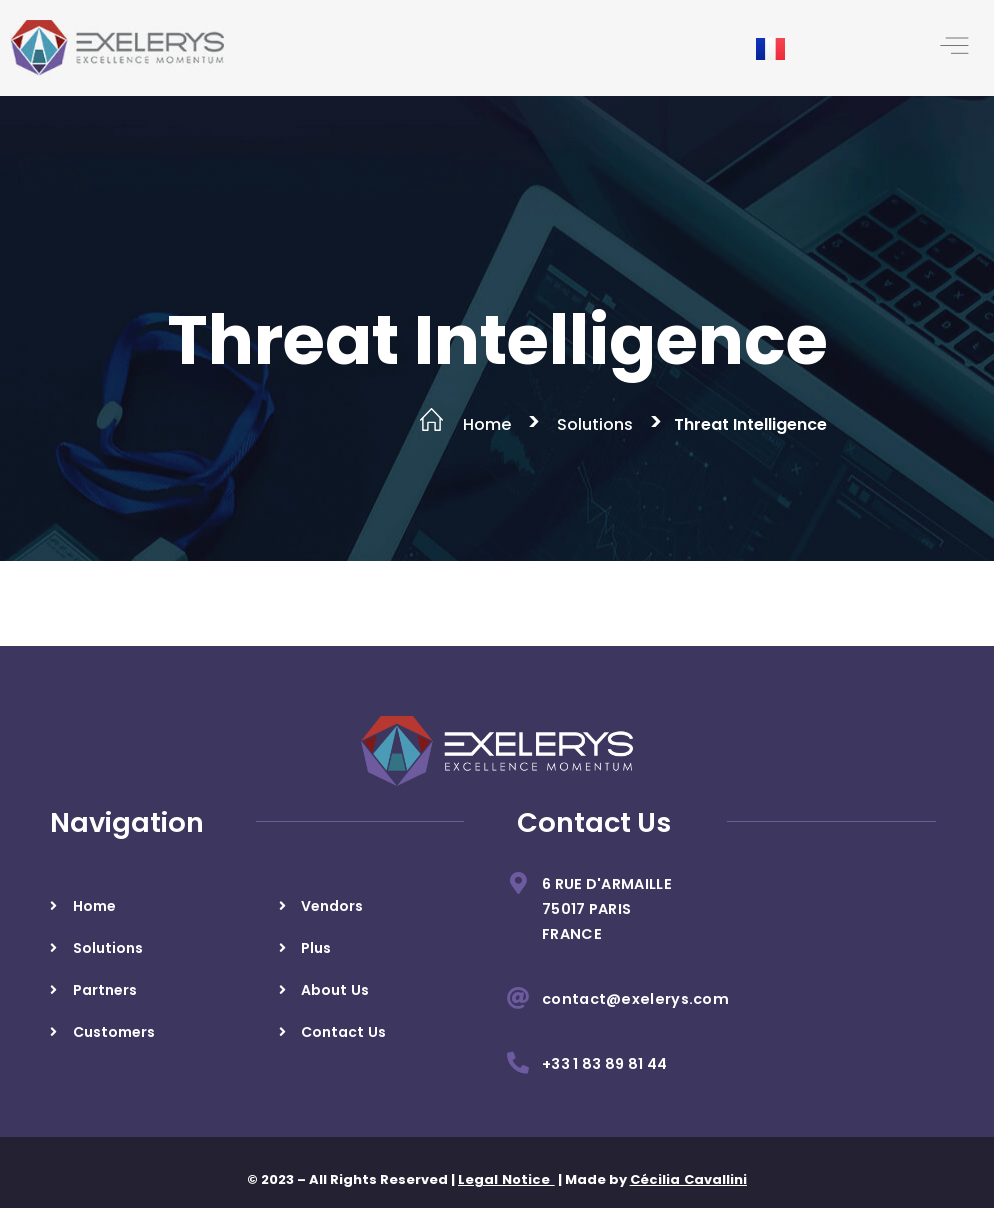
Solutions (595, 424)
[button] (954, 48)
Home (487, 424)
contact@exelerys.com (635, 999)
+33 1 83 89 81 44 (604, 1064)
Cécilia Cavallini (688, 1179)
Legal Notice (506, 1179)
